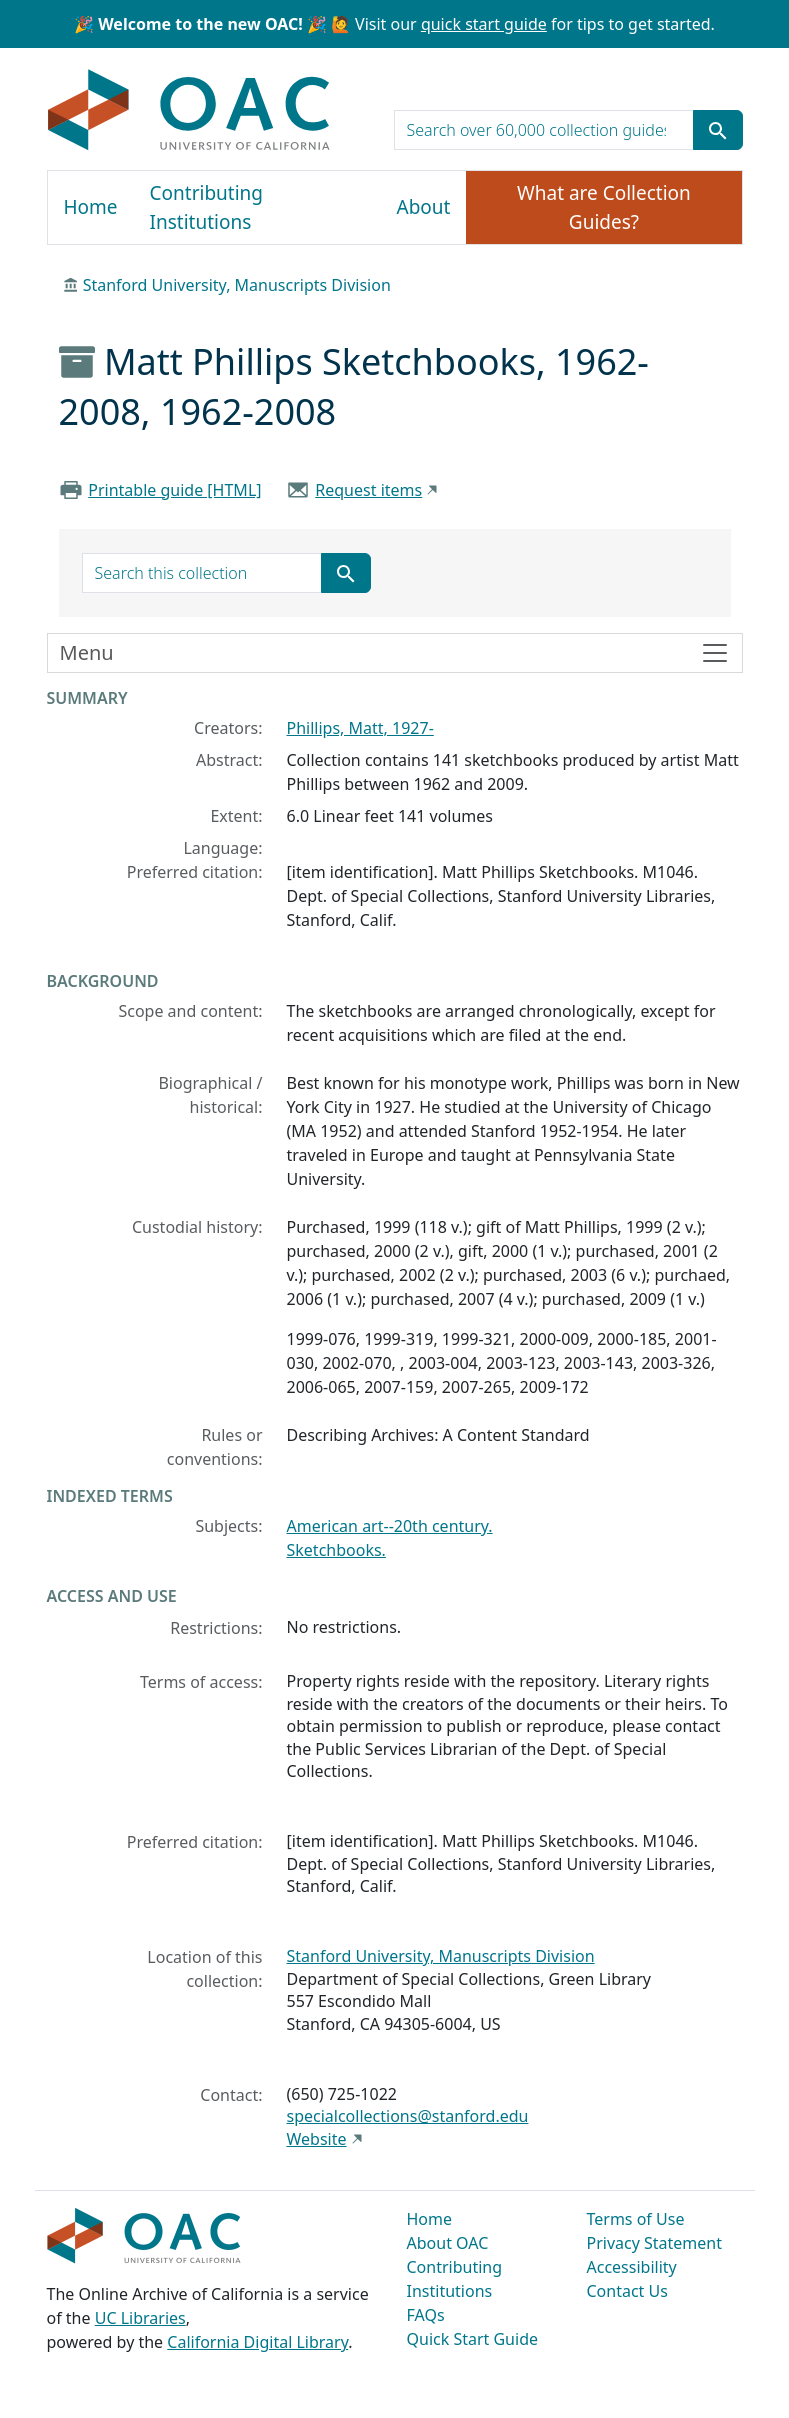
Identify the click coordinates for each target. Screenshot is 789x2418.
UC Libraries (140, 2318)
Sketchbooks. (336, 1550)
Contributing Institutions (206, 207)
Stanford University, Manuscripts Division (237, 285)
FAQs (426, 2315)
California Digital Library (257, 2342)
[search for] (544, 130)
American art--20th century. (390, 1526)
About (424, 207)
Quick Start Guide (473, 2339)
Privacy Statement (655, 2243)
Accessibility (632, 2267)
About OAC (448, 2243)
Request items (368, 490)
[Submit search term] (718, 130)
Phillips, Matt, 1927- (360, 728)
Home (91, 207)
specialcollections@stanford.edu (408, 2116)
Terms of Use (636, 2219)
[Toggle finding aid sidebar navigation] (395, 653)
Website (317, 2139)
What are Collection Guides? (604, 207)
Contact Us (627, 2291)
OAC (189, 111)
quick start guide (484, 24)
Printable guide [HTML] (174, 490)
